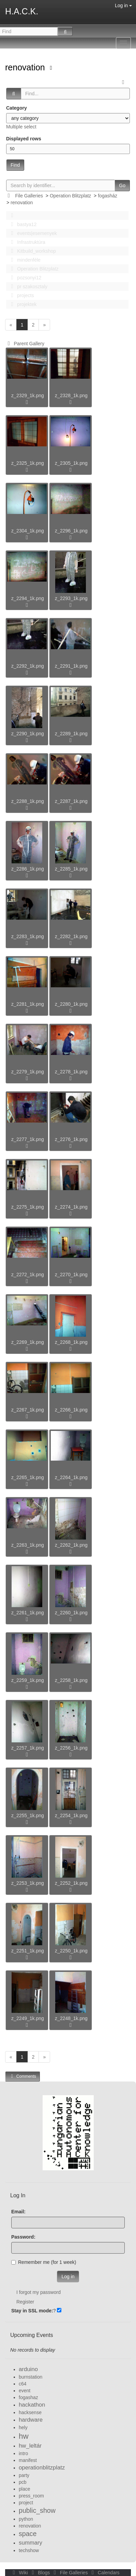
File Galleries (29, 195)
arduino (28, 2369)
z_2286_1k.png (27, 869)
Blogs (40, 2572)
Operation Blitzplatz (70, 195)
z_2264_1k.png (71, 1477)
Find (15, 165)
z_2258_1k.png (71, 1680)
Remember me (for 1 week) (43, 2262)
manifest (28, 2460)
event (24, 2390)
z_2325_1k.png (27, 463)
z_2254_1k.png (71, 1815)
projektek (21, 304)
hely (23, 2427)
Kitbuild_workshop (31, 251)
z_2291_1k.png (71, 666)
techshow (29, 2550)
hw (24, 2436)
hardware (31, 2420)
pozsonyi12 (24, 277)
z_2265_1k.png (27, 1477)
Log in (123, 5)
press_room (31, 2495)
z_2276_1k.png (71, 1139)
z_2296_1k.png (71, 530)
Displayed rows (23, 138)
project (26, 2502)
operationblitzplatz (42, 2467)
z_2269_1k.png (27, 1342)
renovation (26, 67)
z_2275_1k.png (27, 1207)
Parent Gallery (24, 343)
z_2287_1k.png (71, 801)
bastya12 (21, 224)
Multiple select (21, 126)
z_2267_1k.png (27, 1409)
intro (23, 2453)
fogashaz (28, 2397)
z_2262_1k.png (71, 1545)
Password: (23, 2237)
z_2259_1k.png (27, 1680)
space (27, 2533)
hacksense (30, 2412)
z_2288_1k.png (27, 801)
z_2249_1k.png (27, 2018)
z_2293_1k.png (71, 598)
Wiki (19, 2572)
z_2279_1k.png (27, 1071)
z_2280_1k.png (71, 1004)
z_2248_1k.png (71, 2018)
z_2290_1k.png (27, 733)
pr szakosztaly (27, 286)
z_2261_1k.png (27, 1612)
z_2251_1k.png (27, 1950)
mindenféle (24, 260)
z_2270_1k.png (71, 1274)
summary (30, 2542)
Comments (22, 2076)
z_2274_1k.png (71, 1207)
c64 (23, 2383)
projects (20, 295)
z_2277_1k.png (27, 1139)
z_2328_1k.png (71, 395)
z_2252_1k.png (71, 1883)
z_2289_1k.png (71, 733)
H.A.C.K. (21, 11)
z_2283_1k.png (27, 936)
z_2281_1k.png (27, 1004)
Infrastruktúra (26, 242)
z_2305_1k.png (71, 463)
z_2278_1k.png (71, 1071)
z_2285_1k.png (71, 869)
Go (122, 185)
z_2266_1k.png (71, 1409)
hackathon (32, 2404)
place (24, 2489)
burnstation (30, 2377)
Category (16, 108)
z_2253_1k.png (27, 1883)
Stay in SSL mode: (32, 2310)
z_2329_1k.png (27, 395)
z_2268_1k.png (71, 1342)
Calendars (104, 2572)
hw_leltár (30, 2445)
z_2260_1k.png (71, 1612)
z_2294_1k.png (27, 598)
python (26, 2519)
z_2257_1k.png (27, 1748)
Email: (18, 2211)
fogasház (107, 195)
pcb (23, 2482)
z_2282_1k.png (71, 936)
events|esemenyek (32, 233)
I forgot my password (38, 2292)
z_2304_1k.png (27, 530)
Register (25, 2302)
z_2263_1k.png (27, 1545)
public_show (37, 2510)
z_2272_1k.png (27, 1274)
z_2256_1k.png (71, 1748)
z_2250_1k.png (71, 1950)
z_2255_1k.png (27, 1815)
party (24, 2475)
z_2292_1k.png (27, 666)
